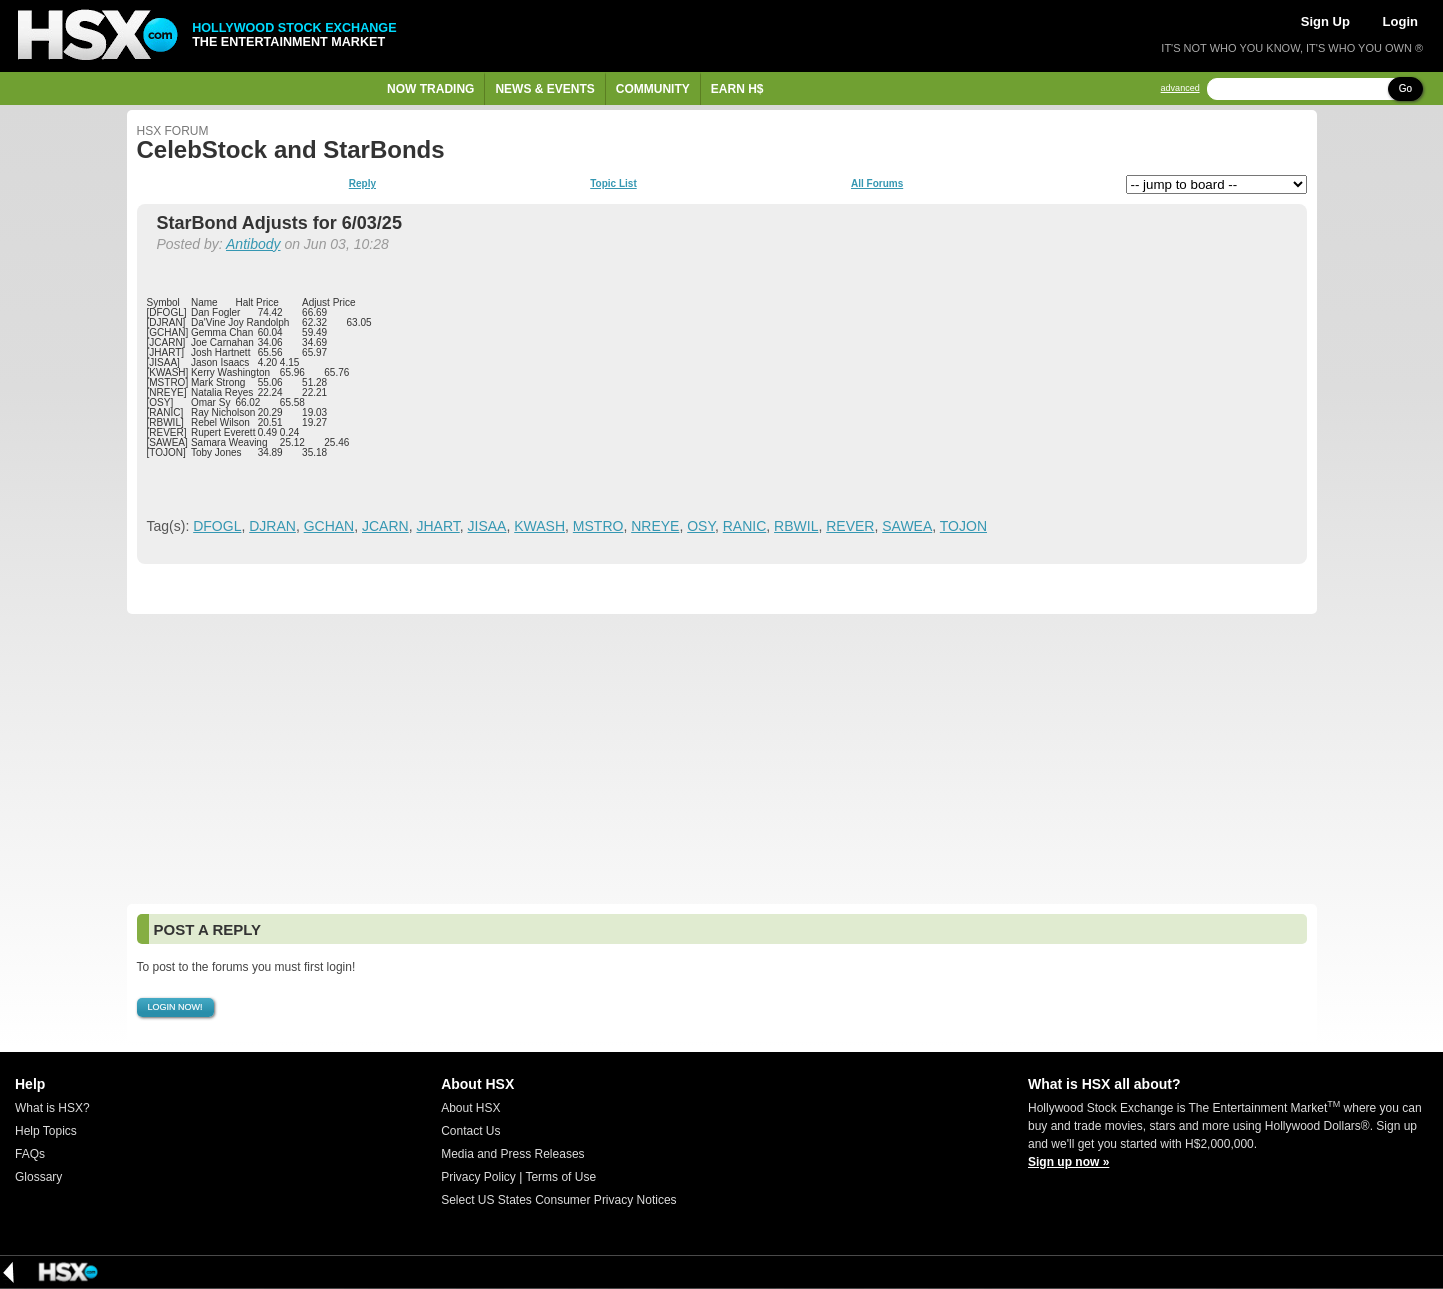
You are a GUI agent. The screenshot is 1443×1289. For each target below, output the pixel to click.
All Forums (877, 184)
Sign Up (1325, 21)
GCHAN (329, 526)
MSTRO (598, 526)
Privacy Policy (478, 1177)
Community (653, 89)
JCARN (385, 526)
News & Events (544, 89)
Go (1405, 88)
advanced (1180, 88)
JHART (437, 526)
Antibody (253, 244)
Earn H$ (737, 89)
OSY (701, 526)
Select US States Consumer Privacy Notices (558, 1200)
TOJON (963, 526)
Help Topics (46, 1131)
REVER (850, 526)
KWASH (539, 526)
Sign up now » (1068, 1162)
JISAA (487, 526)
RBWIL (796, 526)
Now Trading (430, 89)
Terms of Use (560, 1177)
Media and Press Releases (512, 1154)
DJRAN (272, 526)
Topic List (613, 184)
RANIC (745, 526)
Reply (362, 184)
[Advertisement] (722, 759)
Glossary (38, 1177)
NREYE (655, 526)
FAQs (30, 1154)
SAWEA (907, 526)
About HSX (470, 1108)
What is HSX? (52, 1108)
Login (1400, 21)
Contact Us (470, 1131)
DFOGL (217, 526)
